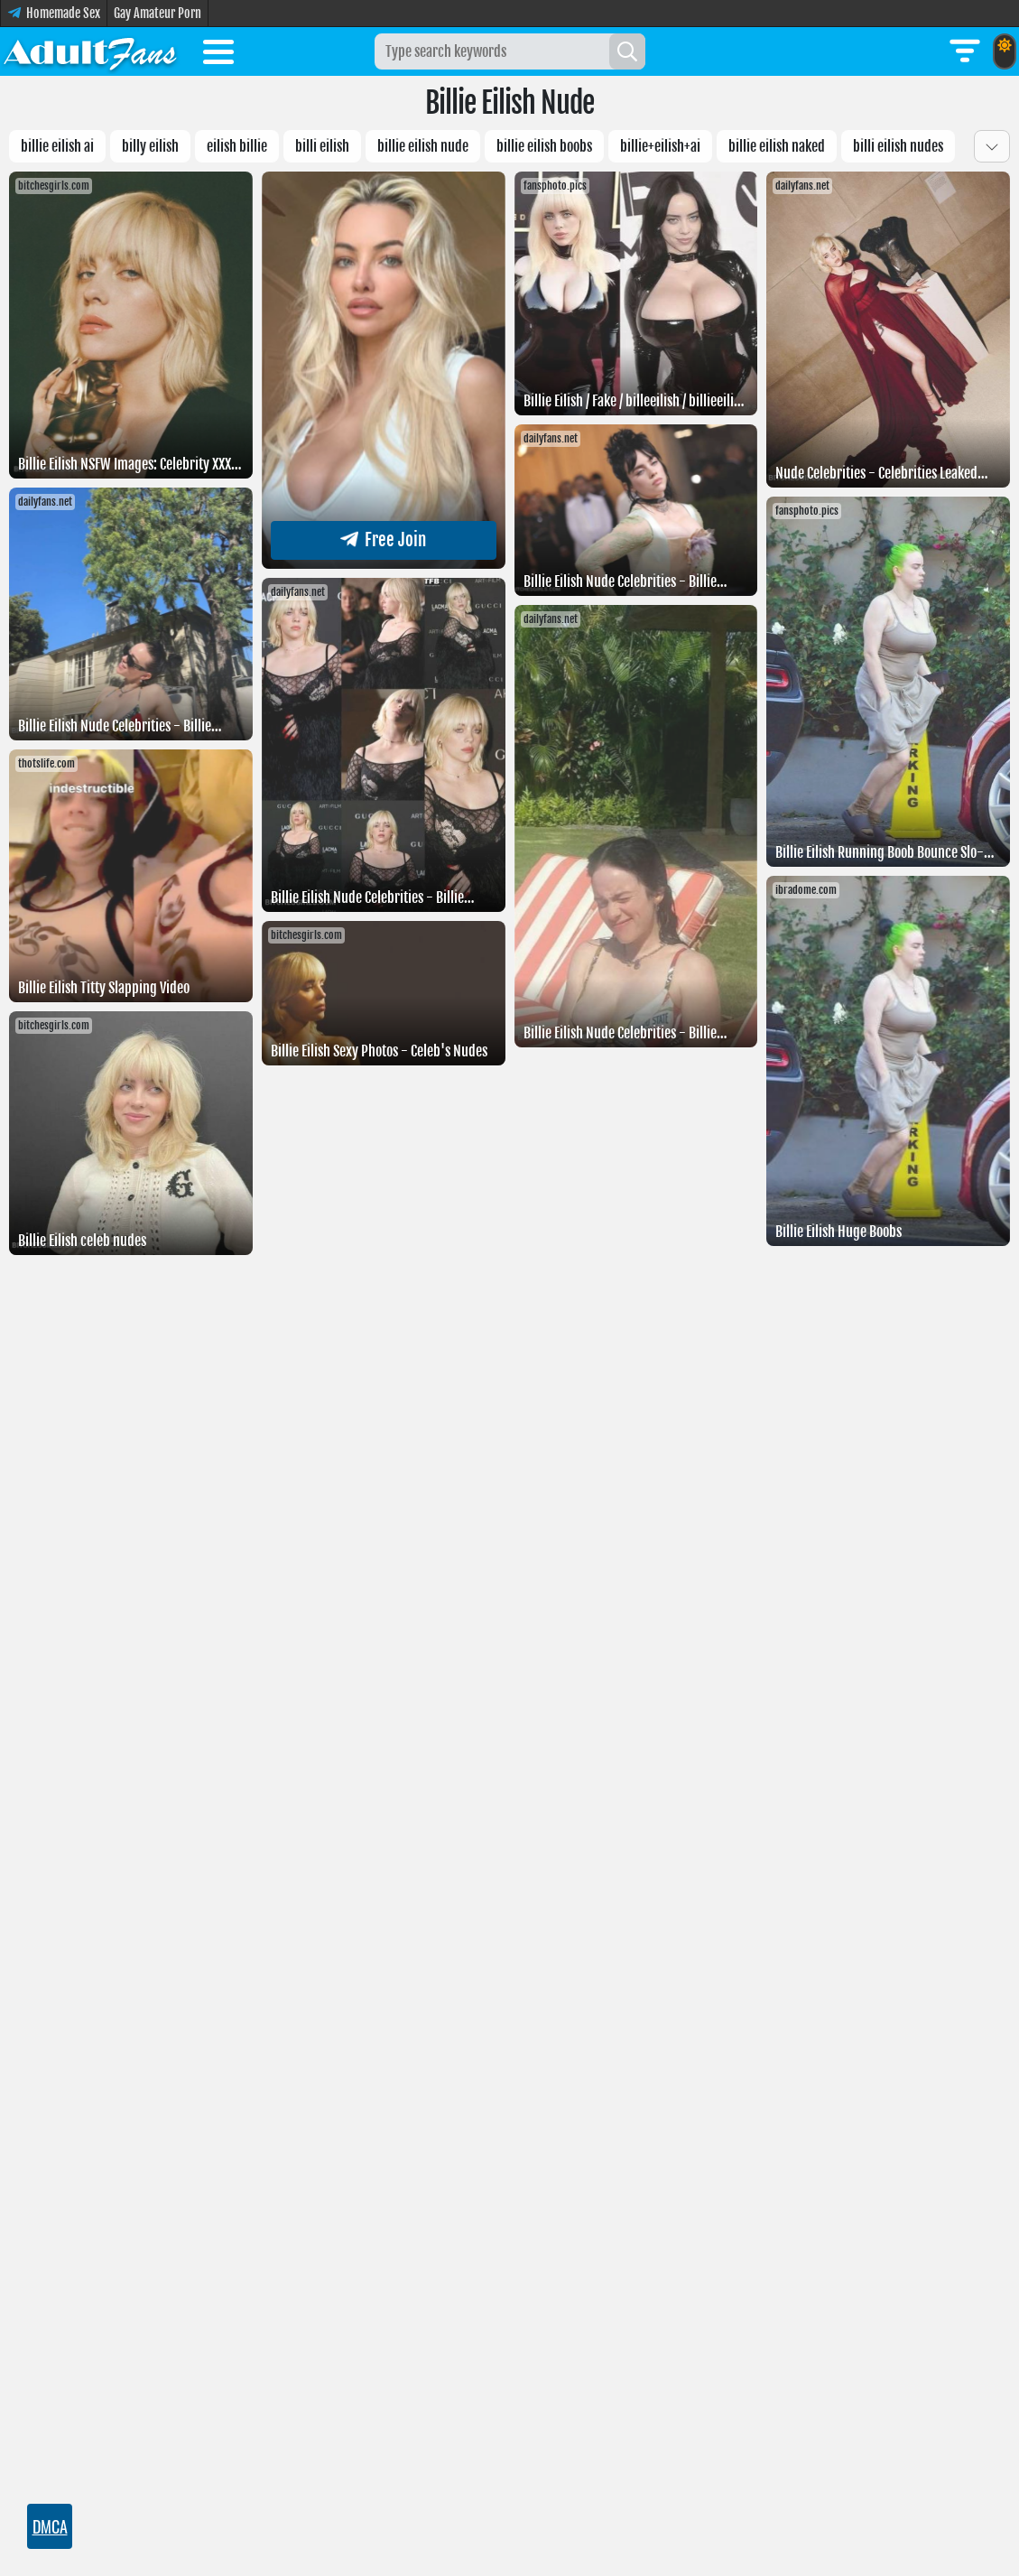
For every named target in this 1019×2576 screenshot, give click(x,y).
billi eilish (322, 146)
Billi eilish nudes (898, 146)
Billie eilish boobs (544, 146)
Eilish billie (237, 146)
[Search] (627, 51)
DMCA (50, 2526)
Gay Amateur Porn (157, 13)
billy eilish (150, 146)
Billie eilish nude (422, 146)
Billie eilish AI (57, 146)
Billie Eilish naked (776, 146)
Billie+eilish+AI (660, 146)
